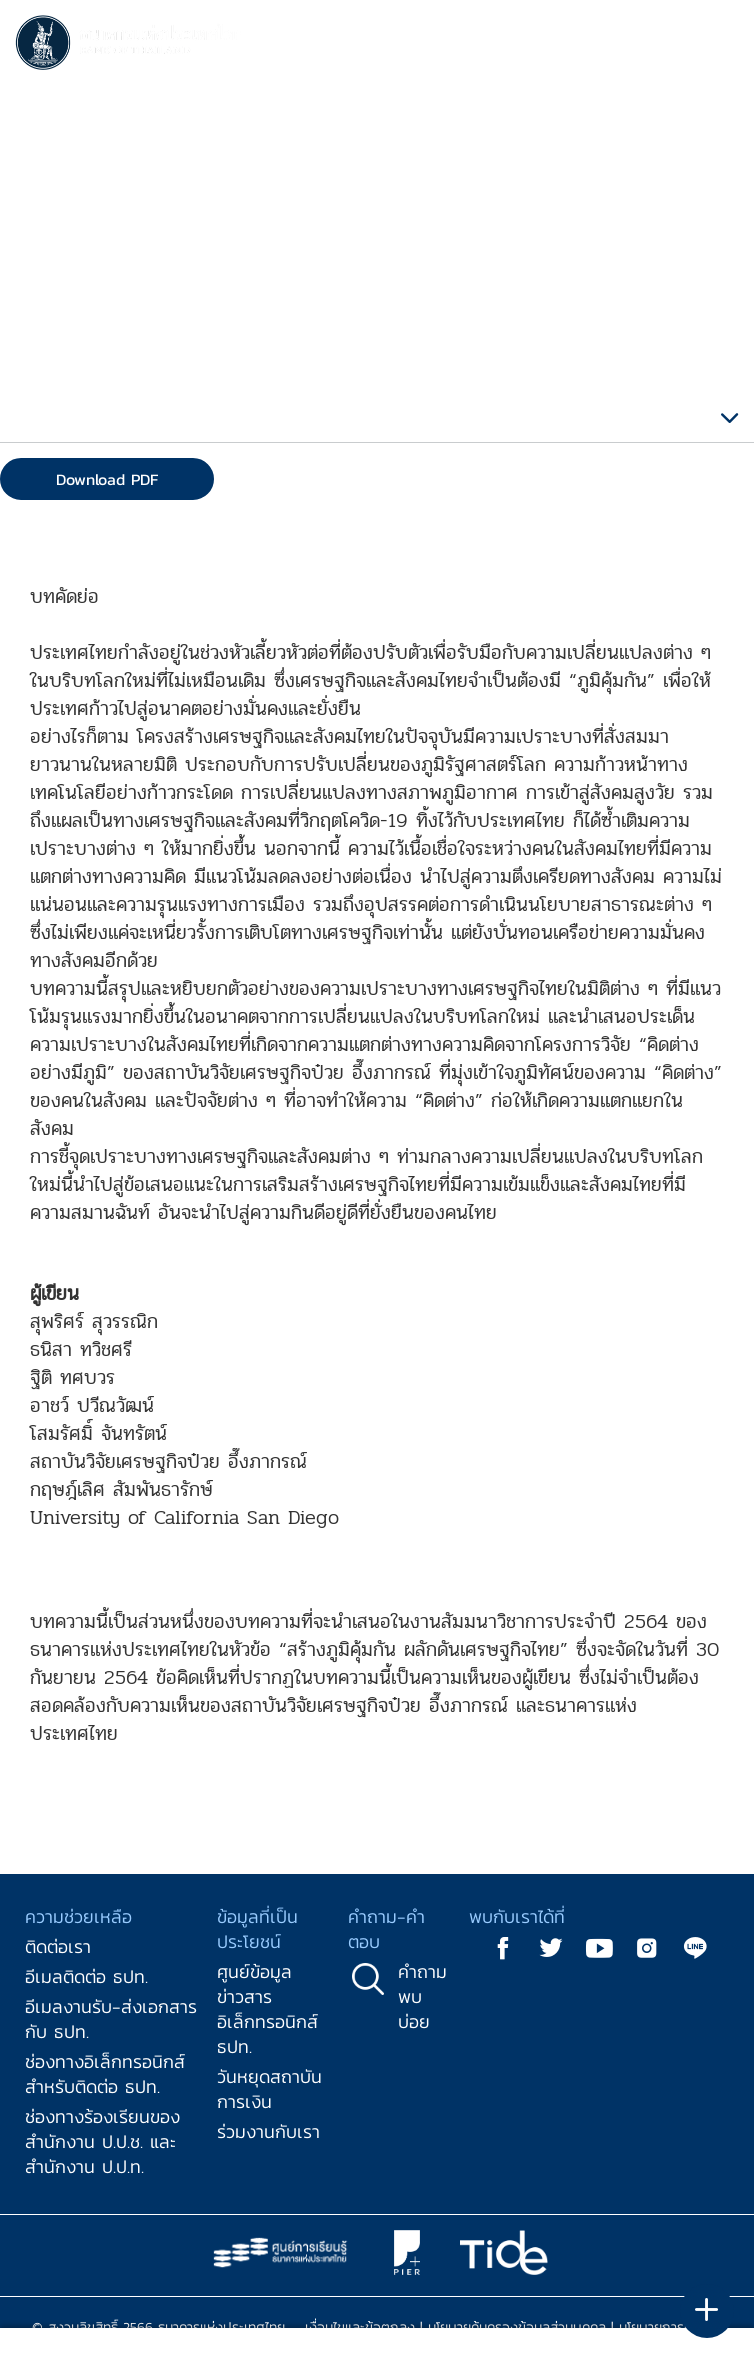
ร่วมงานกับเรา (268, 2131)
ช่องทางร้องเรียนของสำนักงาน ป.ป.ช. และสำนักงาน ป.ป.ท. (102, 2141)
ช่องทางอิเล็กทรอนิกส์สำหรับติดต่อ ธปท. (105, 2074)
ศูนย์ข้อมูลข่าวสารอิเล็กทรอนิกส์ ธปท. (267, 2009)
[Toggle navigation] (719, 46)
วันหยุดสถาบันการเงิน (269, 2089)
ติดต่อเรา (58, 1946)
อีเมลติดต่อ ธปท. (86, 1976)
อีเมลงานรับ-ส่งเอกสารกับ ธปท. (111, 2019)
